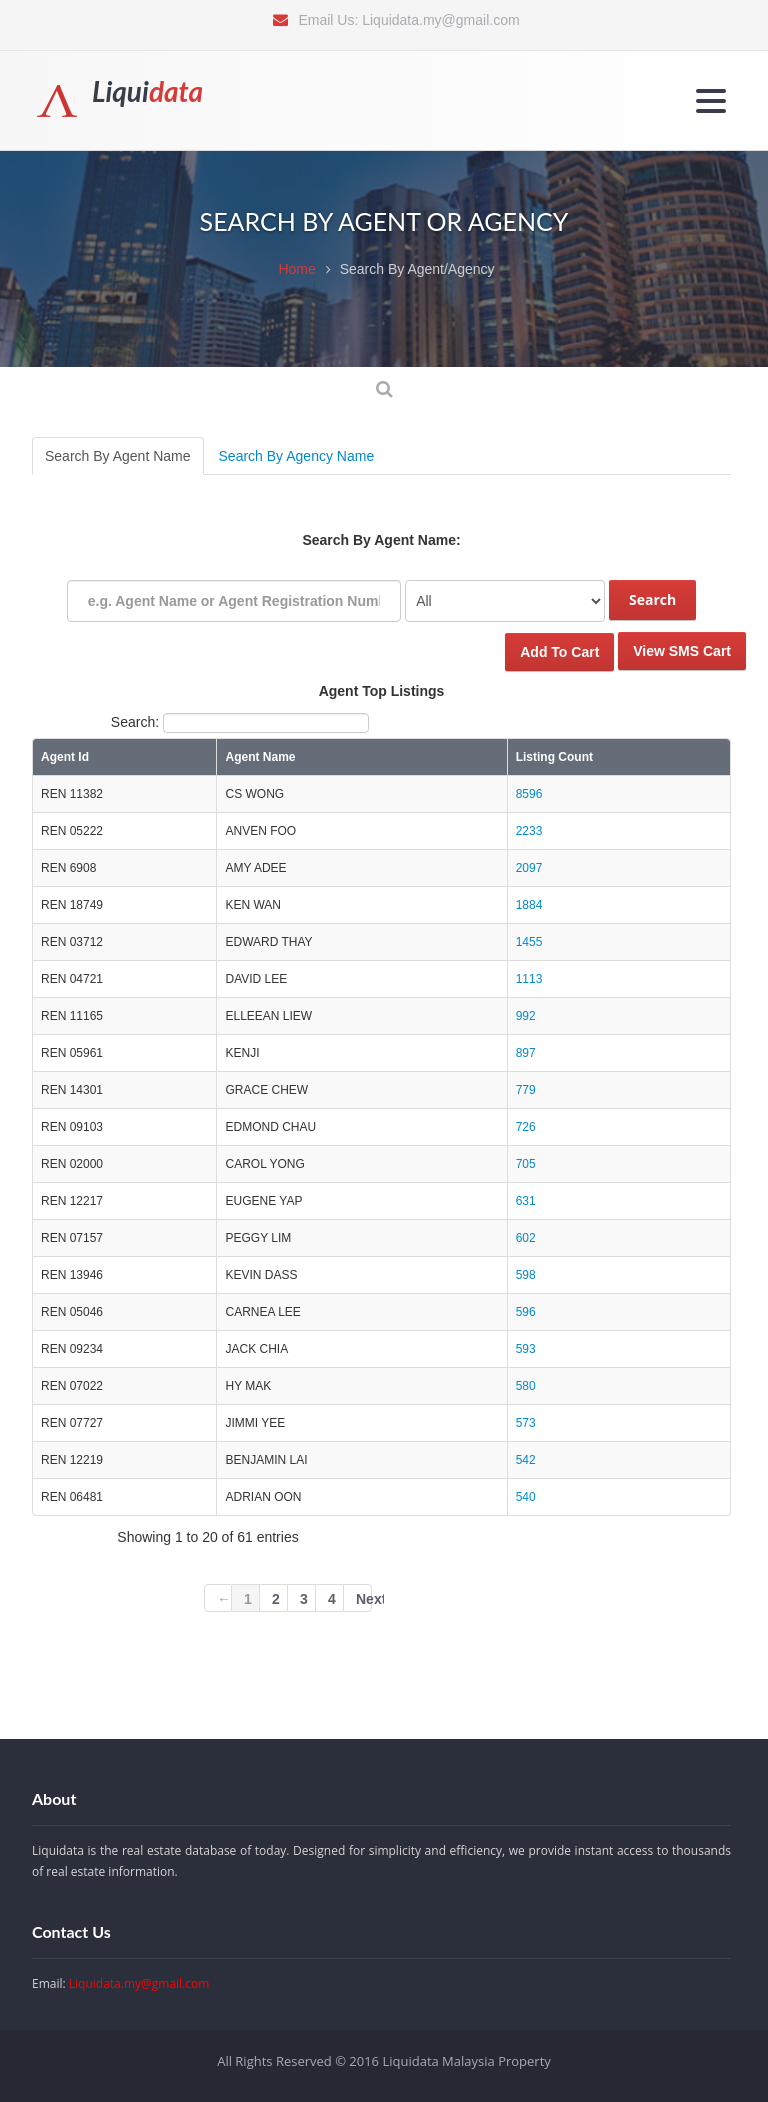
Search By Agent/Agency (417, 269)
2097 (529, 868)
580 (526, 1386)
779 (526, 1090)
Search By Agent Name (118, 456)
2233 (529, 831)
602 (526, 1238)
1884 (529, 905)
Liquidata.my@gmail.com (440, 20)
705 (526, 1164)
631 (526, 1201)
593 (526, 1349)
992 (526, 1016)
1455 (529, 942)
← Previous (224, 1601)
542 (526, 1460)
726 (526, 1127)
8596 (529, 794)
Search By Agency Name (297, 456)
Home (296, 269)
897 (526, 1053)
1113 (529, 979)
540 (526, 1497)
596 (526, 1312)
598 (526, 1275)
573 (526, 1423)
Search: (240, 723)
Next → (364, 1601)
